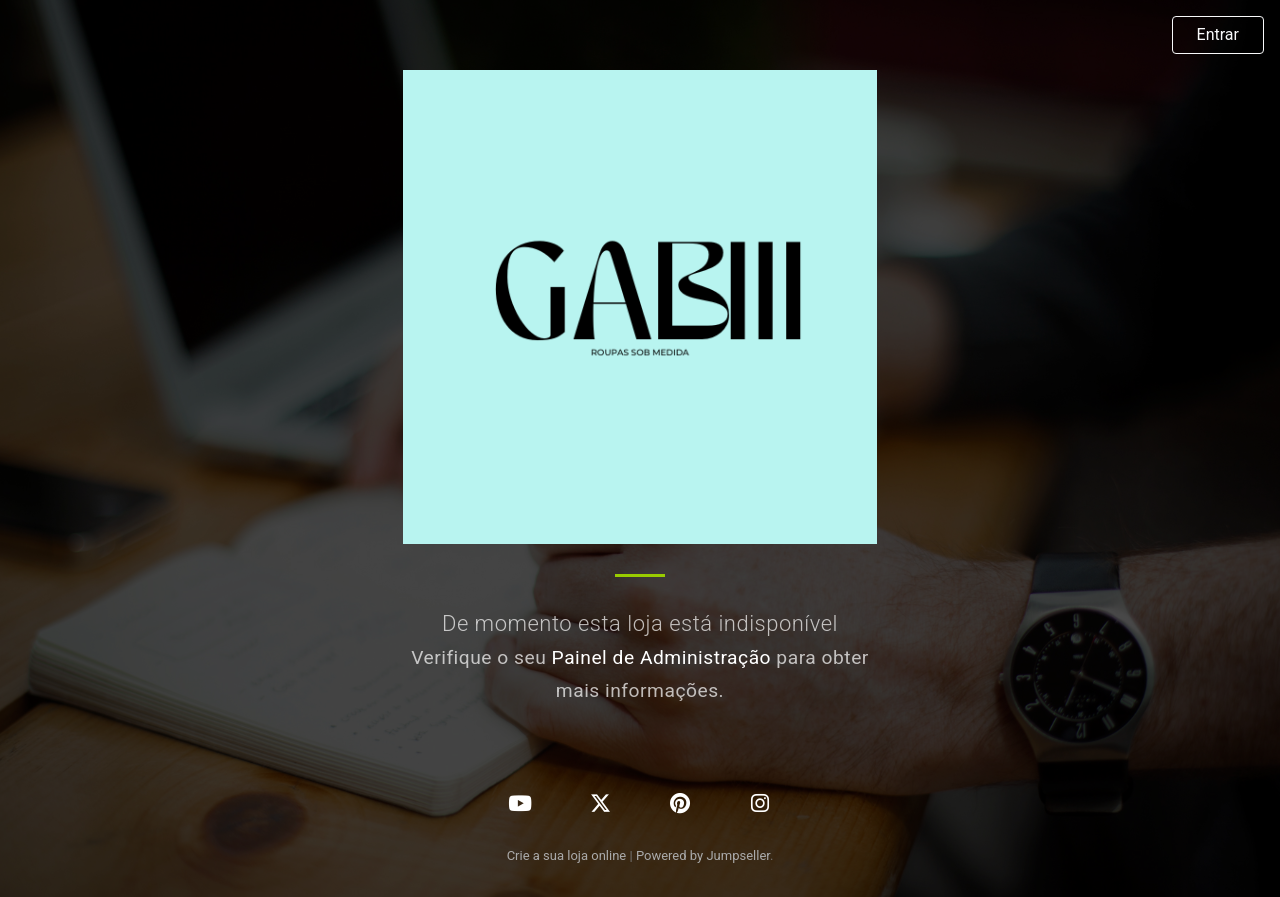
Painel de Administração (662, 657)
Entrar (1218, 34)
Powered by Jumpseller (703, 855)
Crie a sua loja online (567, 855)
